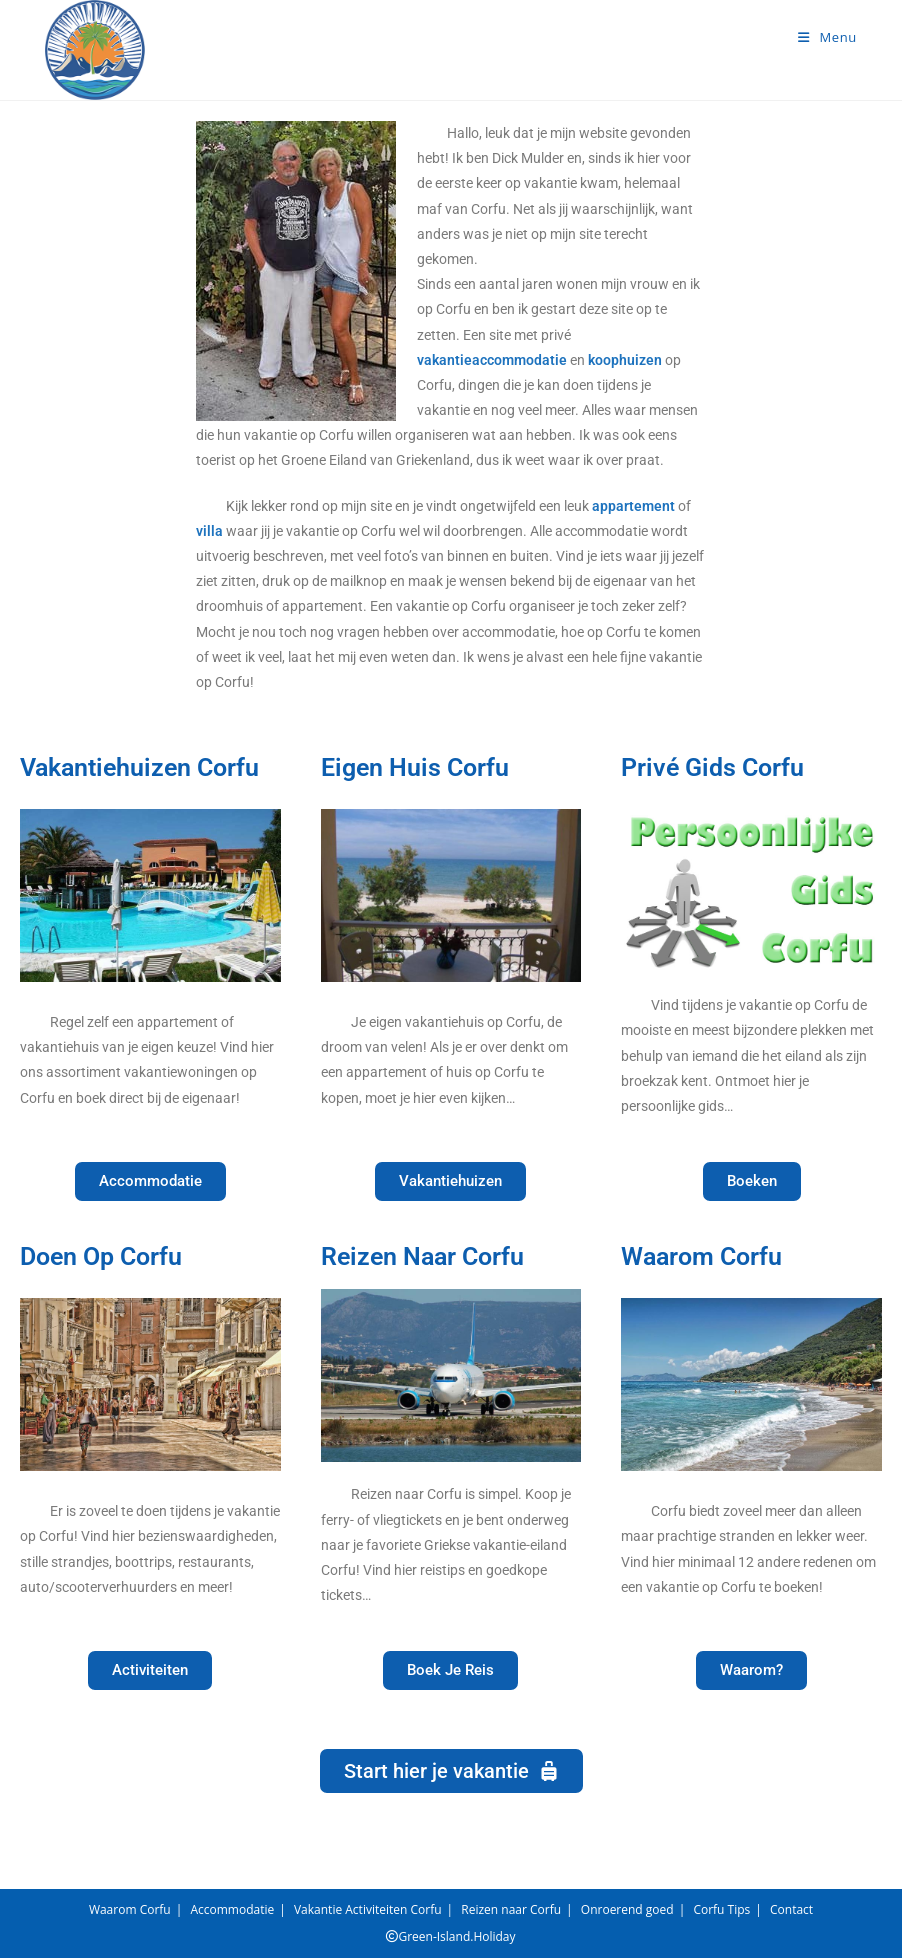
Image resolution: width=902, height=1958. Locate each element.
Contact (791, 1909)
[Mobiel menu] (827, 37)
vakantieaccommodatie (492, 360)
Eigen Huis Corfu (415, 767)
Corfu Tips (721, 1909)
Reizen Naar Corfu (422, 1256)
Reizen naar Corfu (511, 1909)
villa (209, 531)
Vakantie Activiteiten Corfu (368, 1909)
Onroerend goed (627, 1909)
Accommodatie (232, 1909)
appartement (633, 506)
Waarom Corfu (701, 1256)
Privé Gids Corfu (712, 767)
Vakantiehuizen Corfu (139, 767)
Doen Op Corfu (101, 1256)
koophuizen (625, 360)
